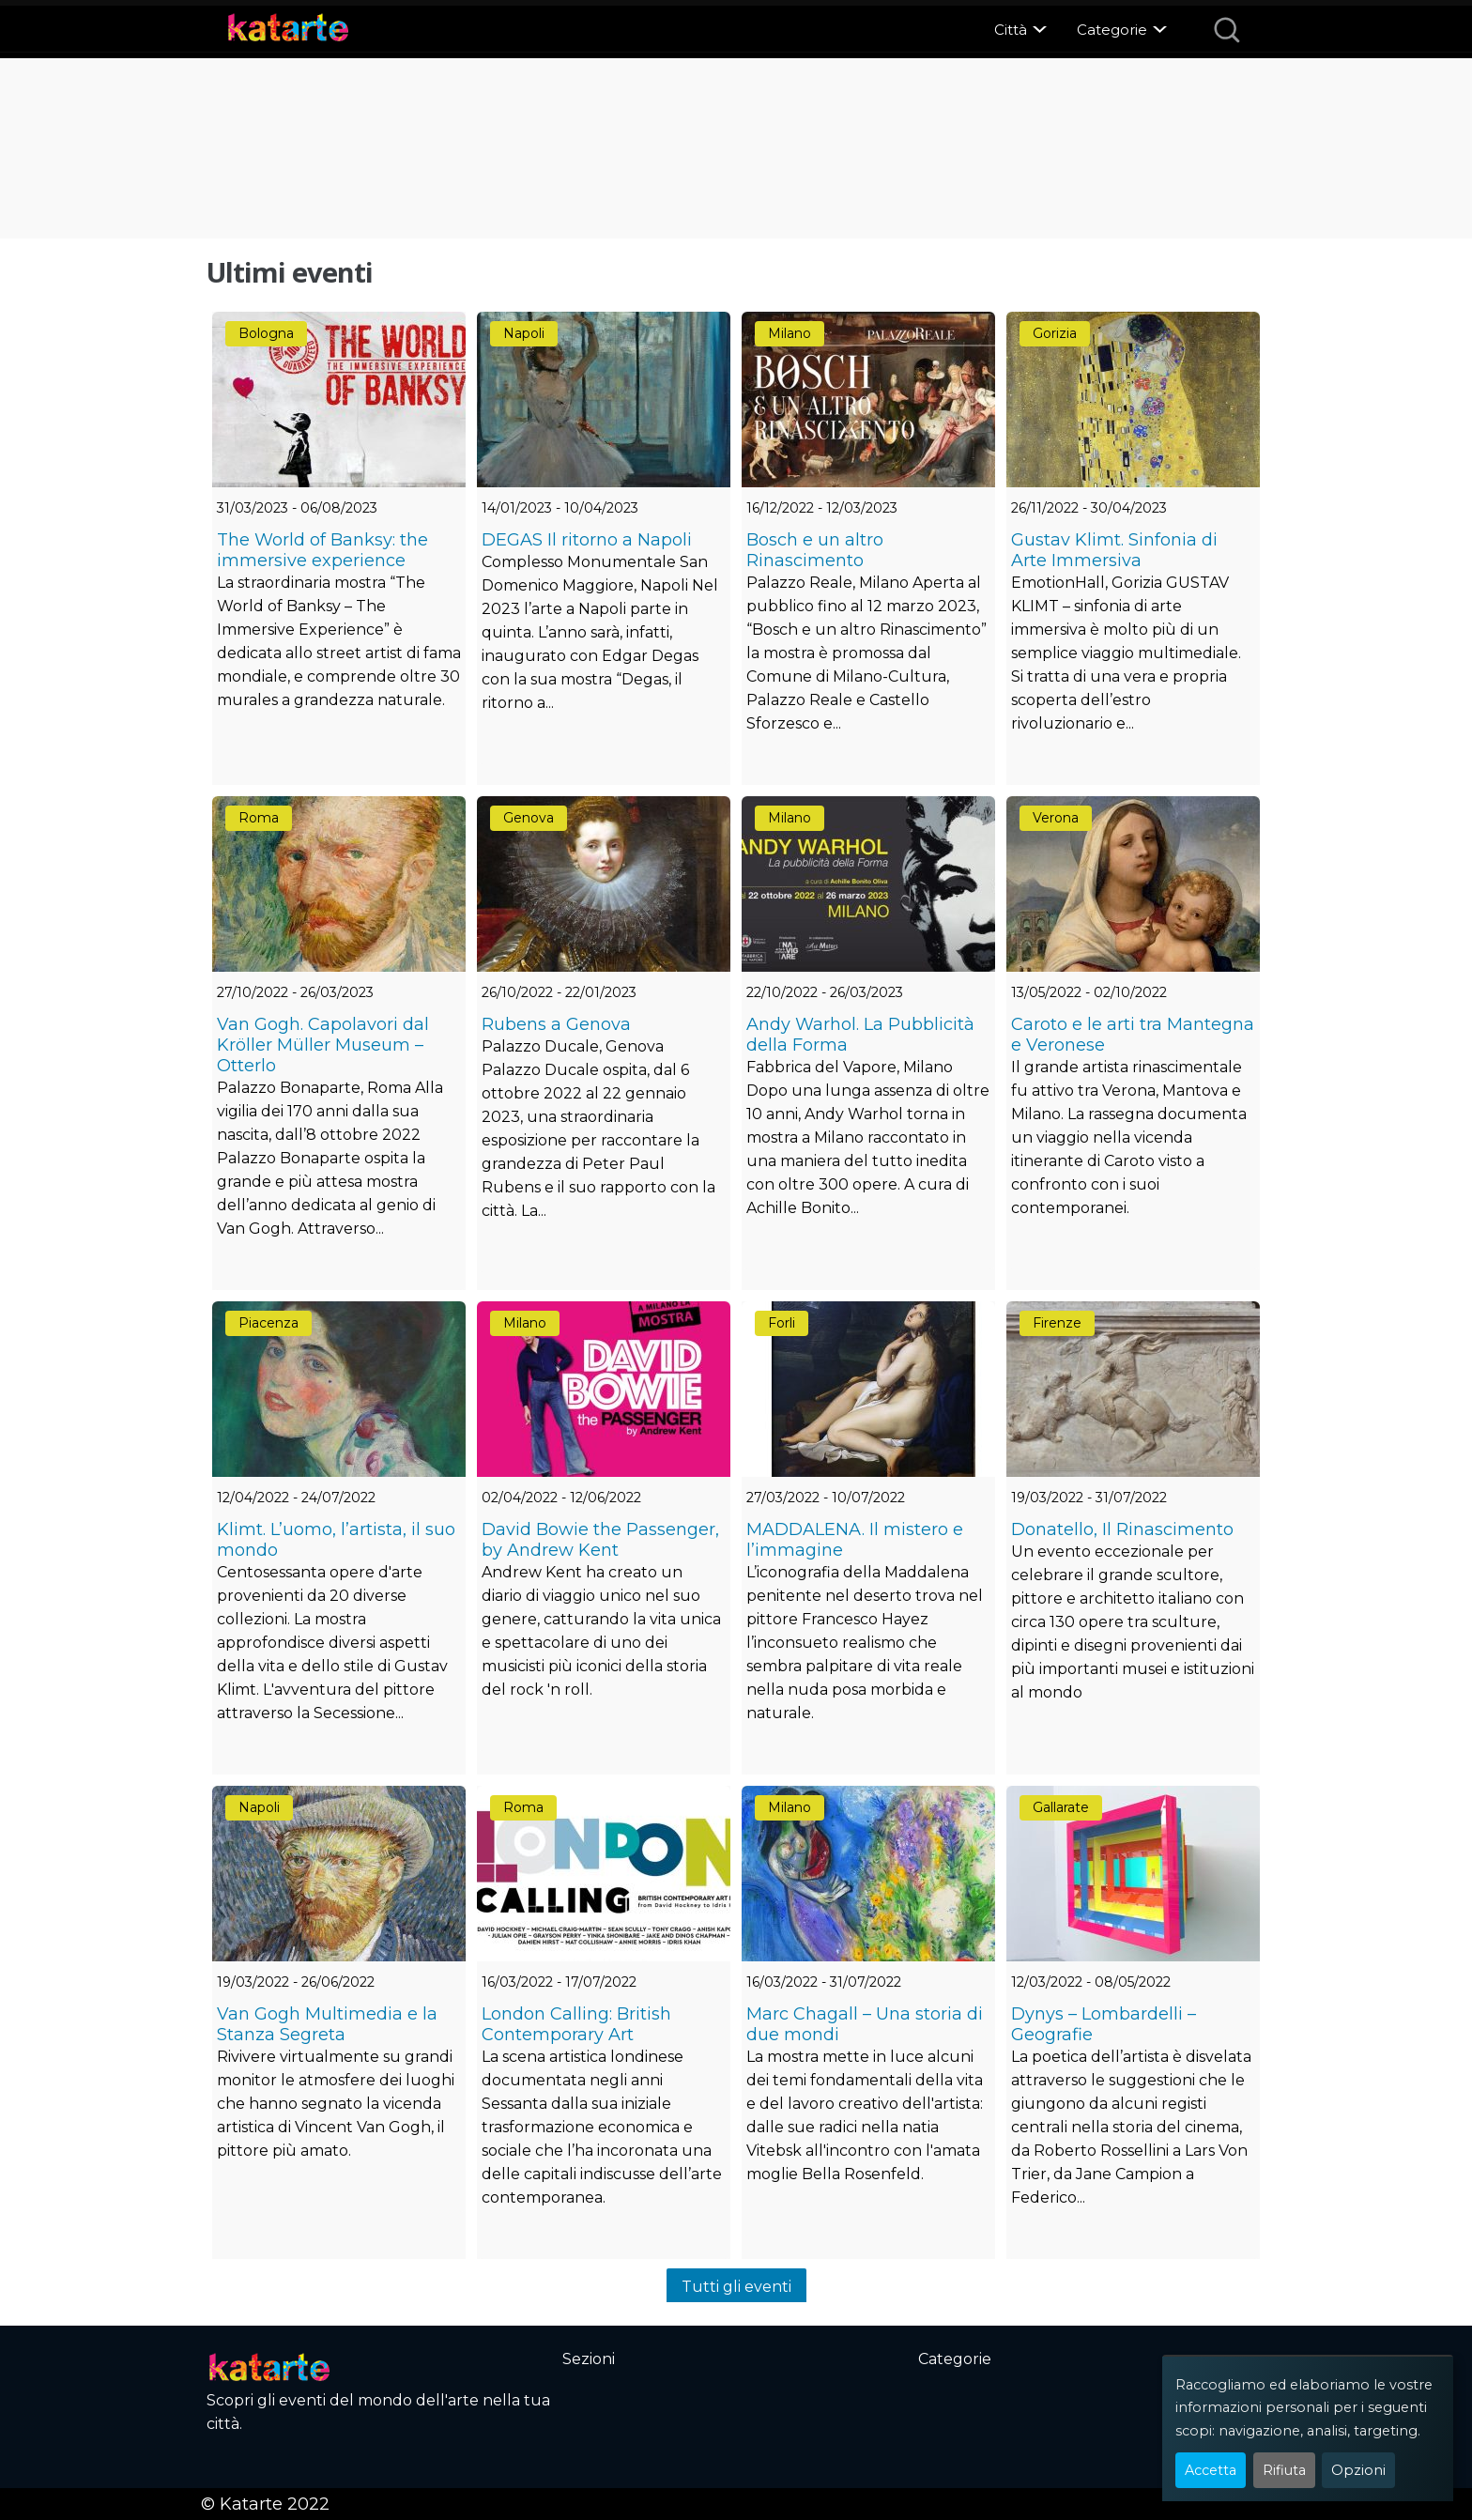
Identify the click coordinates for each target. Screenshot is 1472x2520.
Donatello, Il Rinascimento (1122, 1529)
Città (1010, 29)
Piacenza (268, 1322)
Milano (789, 333)
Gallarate (1061, 1807)
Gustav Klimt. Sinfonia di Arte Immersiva (1114, 550)
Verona (1056, 817)
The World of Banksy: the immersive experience (322, 550)
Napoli (523, 333)
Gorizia (1055, 333)
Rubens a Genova (556, 1024)
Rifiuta (1284, 2470)
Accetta (1210, 2470)
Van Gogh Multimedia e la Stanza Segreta (327, 2024)
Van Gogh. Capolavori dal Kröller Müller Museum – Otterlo (323, 1045)
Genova (528, 817)
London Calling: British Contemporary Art (576, 2024)
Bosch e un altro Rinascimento (814, 550)
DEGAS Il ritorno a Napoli (587, 540)
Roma (258, 817)
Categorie (1112, 29)
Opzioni (1358, 2470)
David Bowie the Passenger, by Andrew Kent (600, 1539)
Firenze (1057, 1322)
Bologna (266, 333)
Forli (781, 1322)
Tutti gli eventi (736, 2287)
